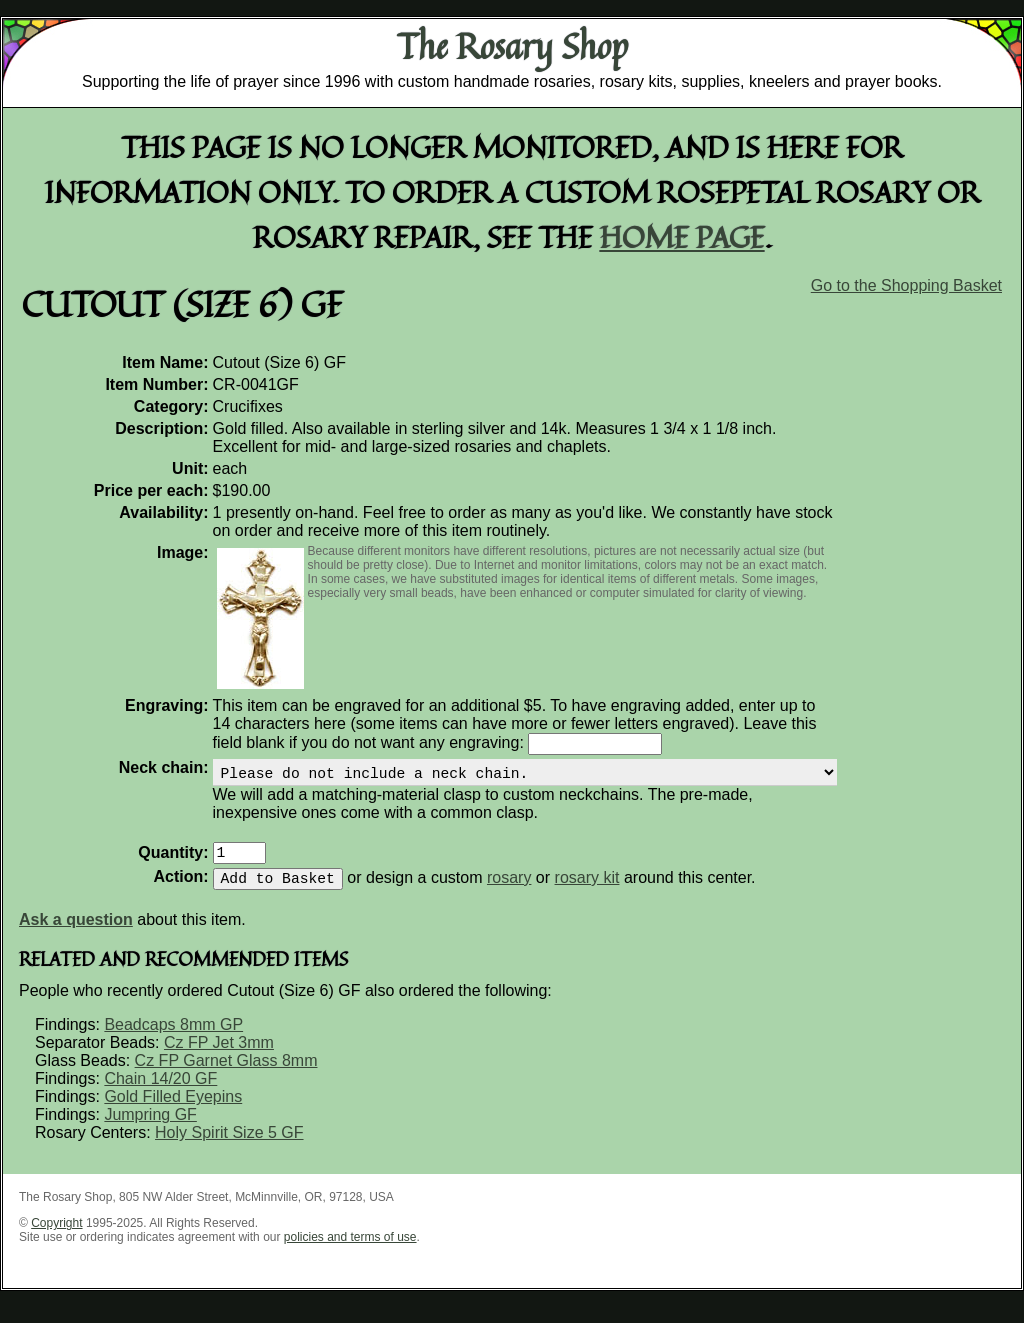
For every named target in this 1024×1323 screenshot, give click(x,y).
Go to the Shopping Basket (906, 285)
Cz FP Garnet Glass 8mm (226, 1076)
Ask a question (76, 935)
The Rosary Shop (512, 46)
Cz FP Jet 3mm (219, 1058)
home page (682, 236)
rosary (509, 893)
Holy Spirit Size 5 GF (229, 1148)
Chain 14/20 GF (160, 1094)
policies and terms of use (350, 1253)
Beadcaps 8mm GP (173, 1040)
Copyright (56, 1239)
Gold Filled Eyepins (173, 1112)
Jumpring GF (150, 1130)
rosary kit (587, 893)
